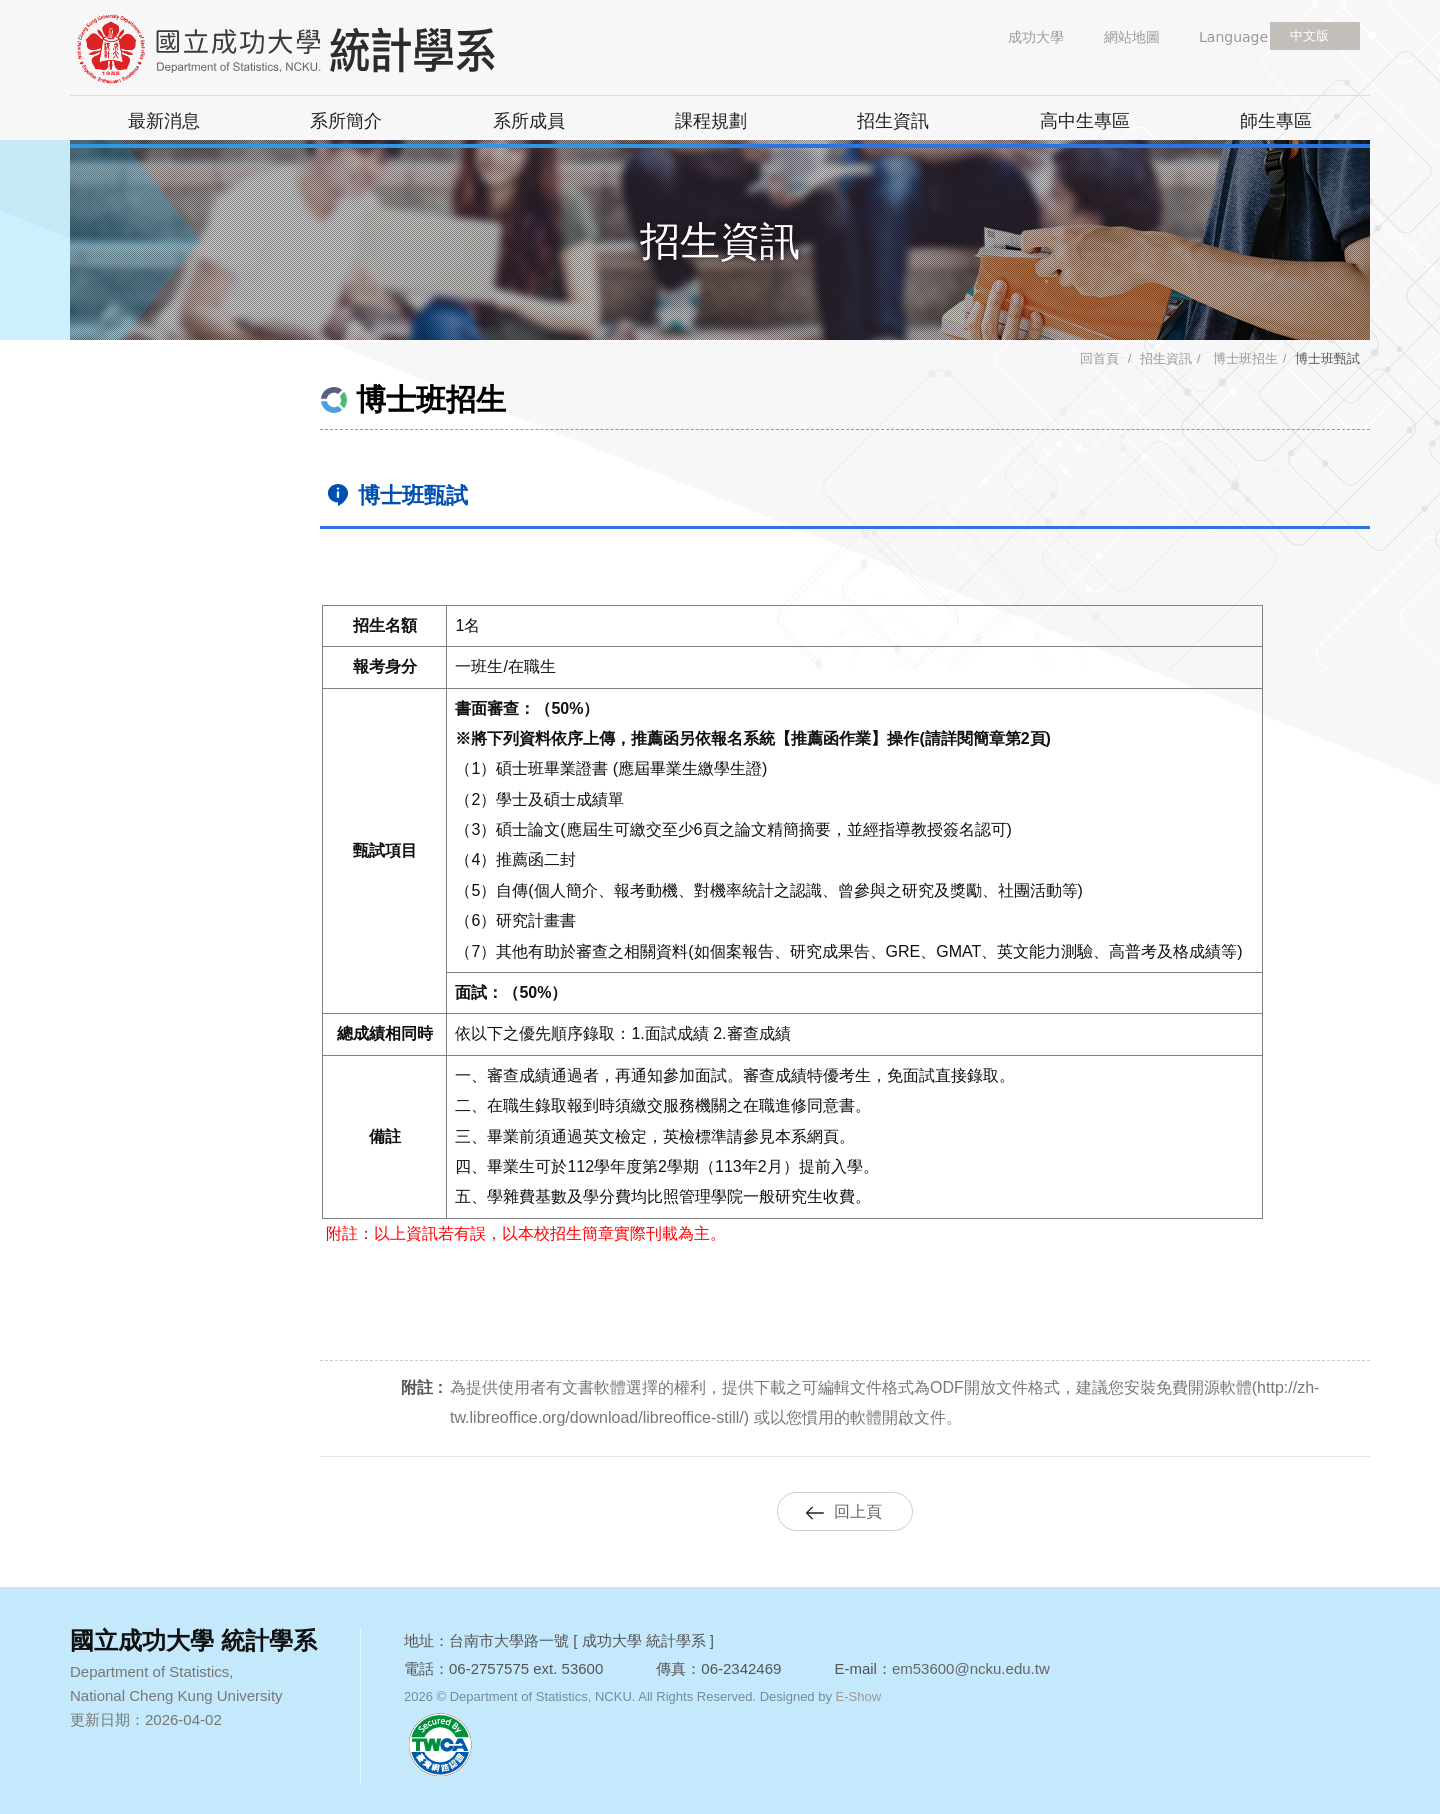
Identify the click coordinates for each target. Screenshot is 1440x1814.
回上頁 (858, 1511)
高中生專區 (1085, 121)
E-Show (859, 1696)
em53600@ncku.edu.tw (971, 1668)
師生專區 (1276, 121)
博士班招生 (1243, 358)
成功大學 (1036, 37)
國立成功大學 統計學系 (320, 50)
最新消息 (164, 121)
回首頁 (1099, 358)
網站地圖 (1132, 37)
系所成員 (529, 121)
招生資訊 (893, 121)
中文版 (1309, 35)
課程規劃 (711, 121)
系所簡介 (346, 121)
